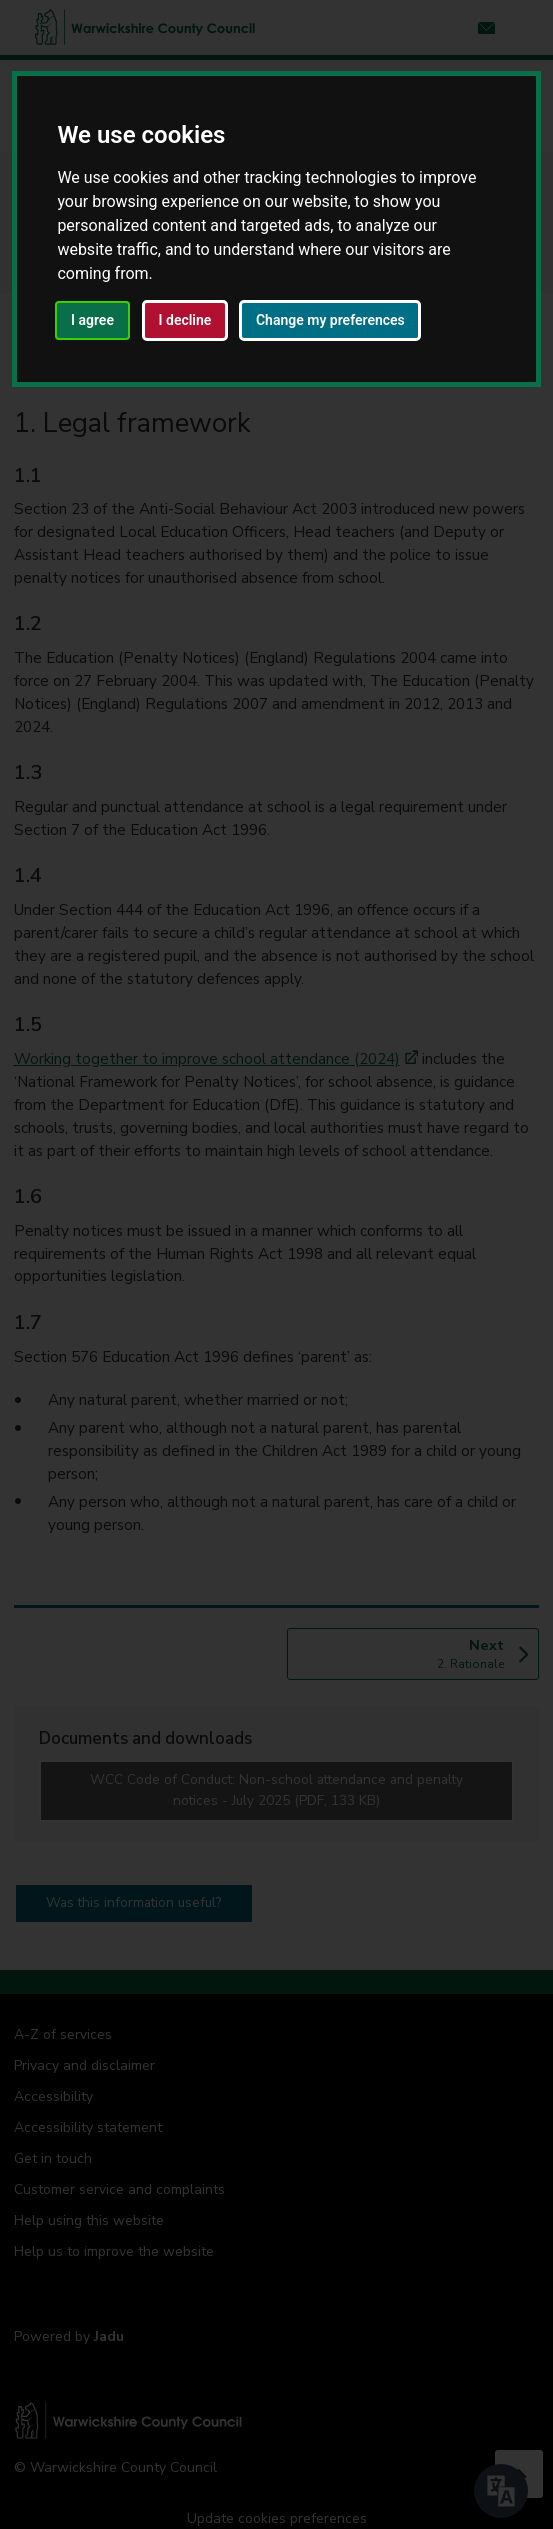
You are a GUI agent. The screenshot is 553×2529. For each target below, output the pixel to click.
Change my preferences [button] (330, 320)
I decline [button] (185, 320)
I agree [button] (92, 320)
